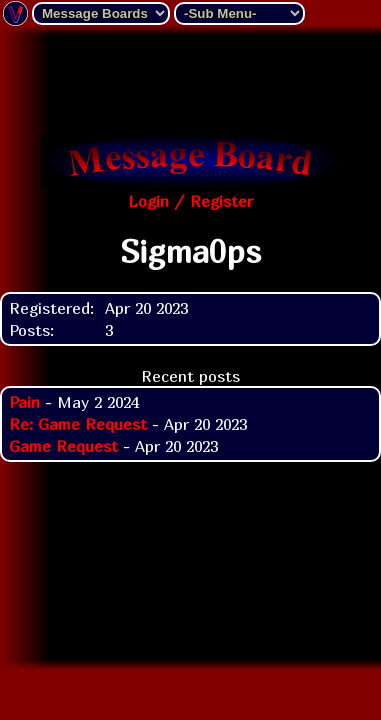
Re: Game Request (78, 424)
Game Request (63, 446)
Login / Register (190, 201)
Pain (24, 402)
